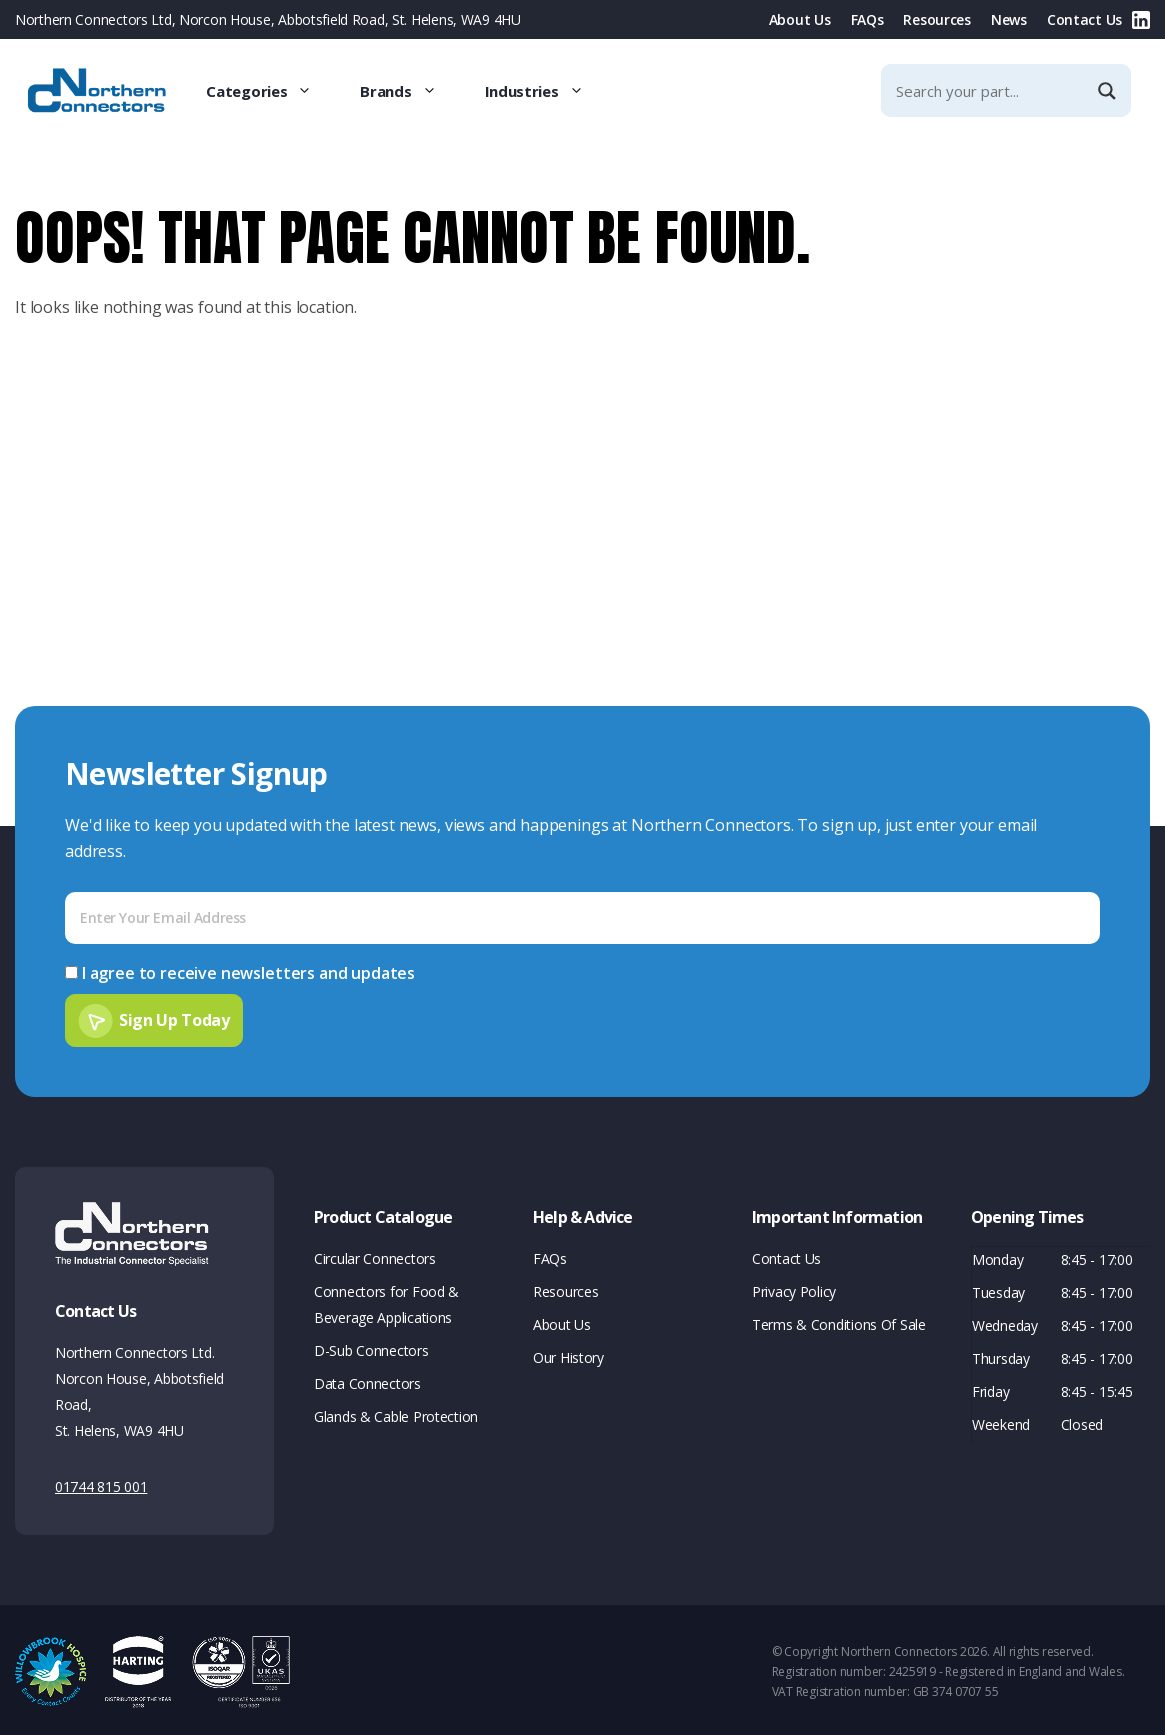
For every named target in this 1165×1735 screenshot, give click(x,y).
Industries (546, 91)
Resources (936, 19)
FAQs (867, 19)
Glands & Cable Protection (396, 1413)
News (1009, 19)
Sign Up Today (174, 1016)
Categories (271, 91)
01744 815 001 (101, 1483)
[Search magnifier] (1109, 91)
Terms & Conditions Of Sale (839, 1321)
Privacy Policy (794, 1288)
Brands (410, 91)
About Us (800, 19)
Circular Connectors (375, 1255)
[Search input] (989, 90)
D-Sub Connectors (371, 1347)
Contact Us (1084, 19)
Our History (568, 1354)
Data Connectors (367, 1380)
